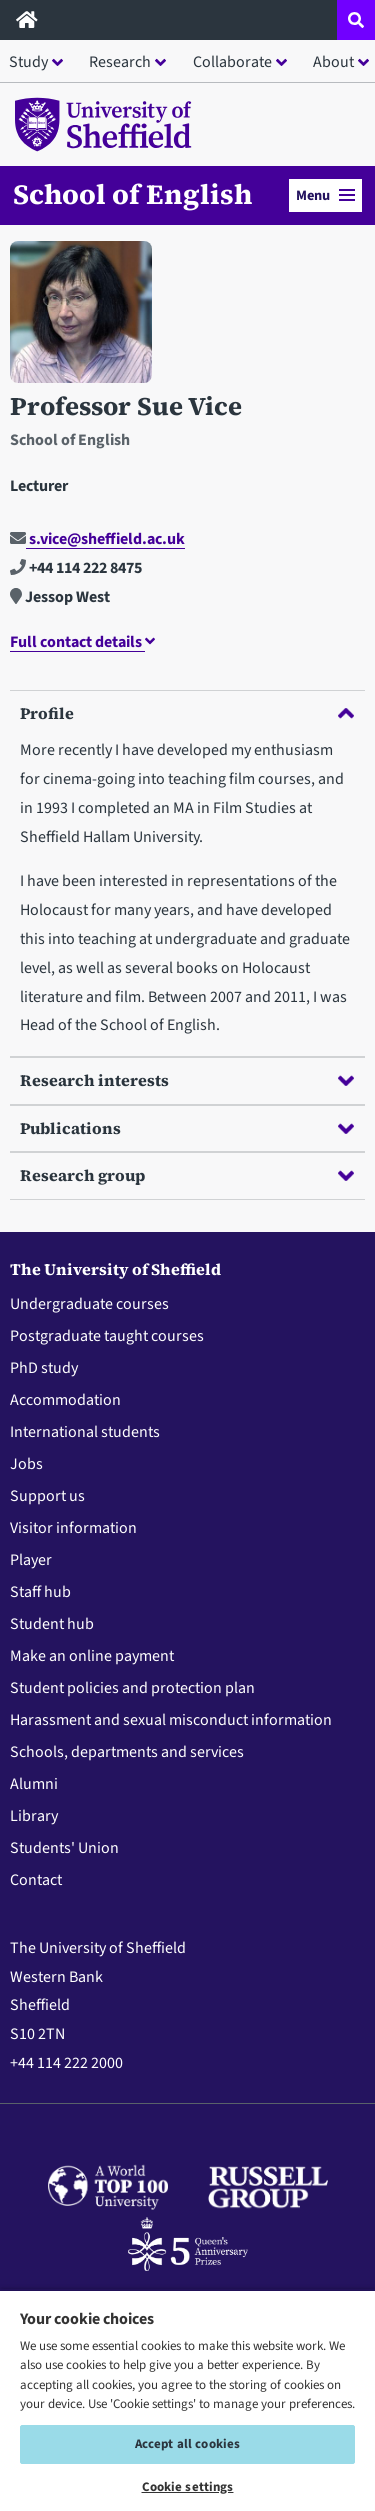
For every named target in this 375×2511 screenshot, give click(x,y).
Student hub (52, 1624)
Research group (187, 1175)
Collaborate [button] (232, 62)
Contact (36, 1880)
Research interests (187, 1080)
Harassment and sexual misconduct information (171, 1720)
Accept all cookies (187, 2444)
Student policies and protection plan (132, 1688)
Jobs (26, 1464)
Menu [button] (325, 195)
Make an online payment (92, 1656)
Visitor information (73, 1528)
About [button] (333, 62)
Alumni (34, 1784)
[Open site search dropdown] (356, 20)
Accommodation (65, 1400)
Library (34, 1816)
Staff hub (40, 1592)
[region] (187, 2400)
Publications (187, 1128)
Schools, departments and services (127, 1752)
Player (31, 1560)
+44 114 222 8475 (76, 568)
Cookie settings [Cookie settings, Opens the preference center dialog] (188, 2487)
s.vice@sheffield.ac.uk (97, 539)
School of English (132, 194)
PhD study (44, 1368)
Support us (47, 1496)
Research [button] (120, 62)
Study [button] (28, 62)
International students (85, 1432)
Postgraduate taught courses (107, 1336)
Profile (187, 713)
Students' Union (64, 1848)
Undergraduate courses (89, 1304)
